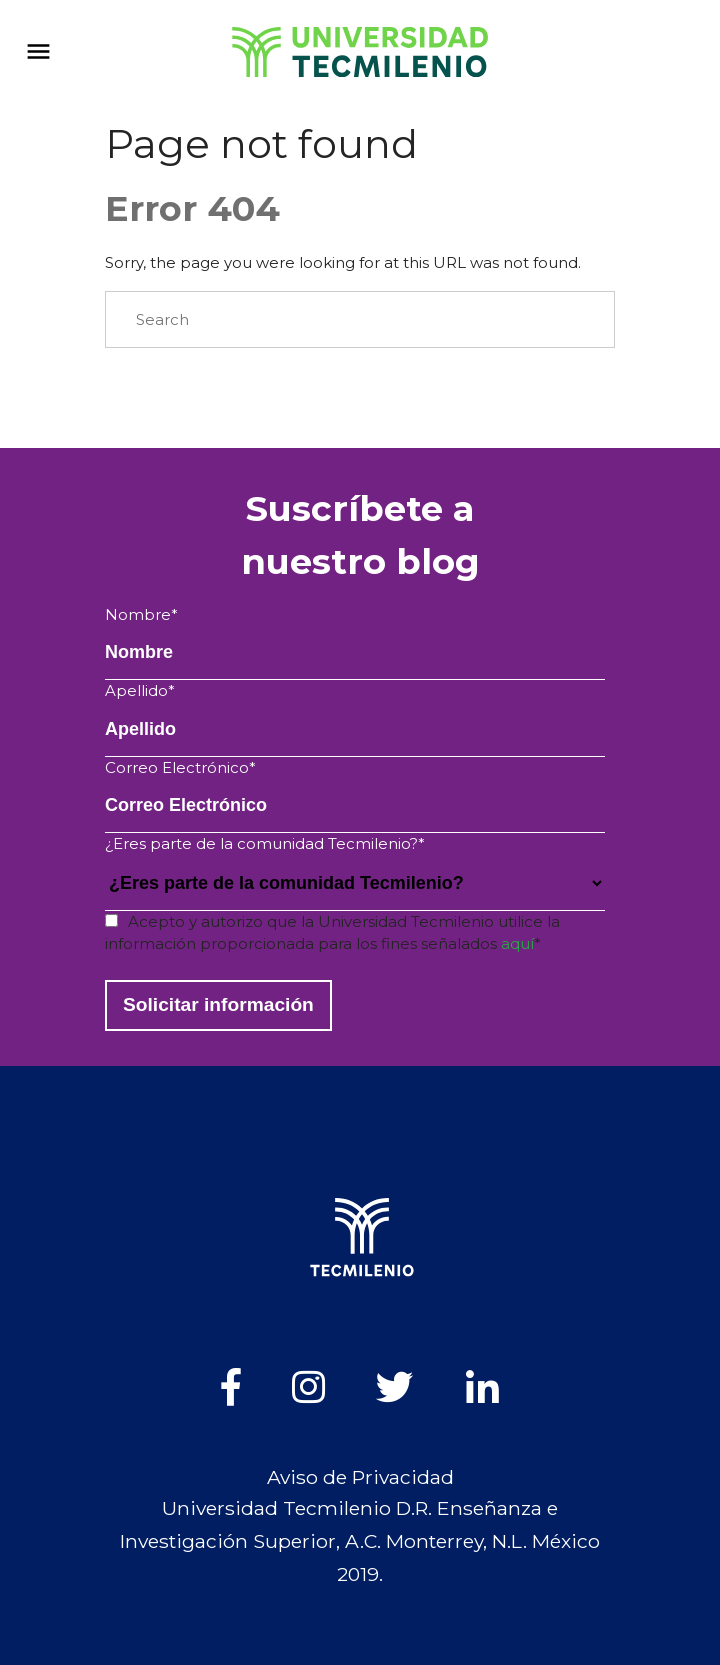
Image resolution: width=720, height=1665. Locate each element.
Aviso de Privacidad (360, 1477)
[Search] (360, 320)
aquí (517, 943)
